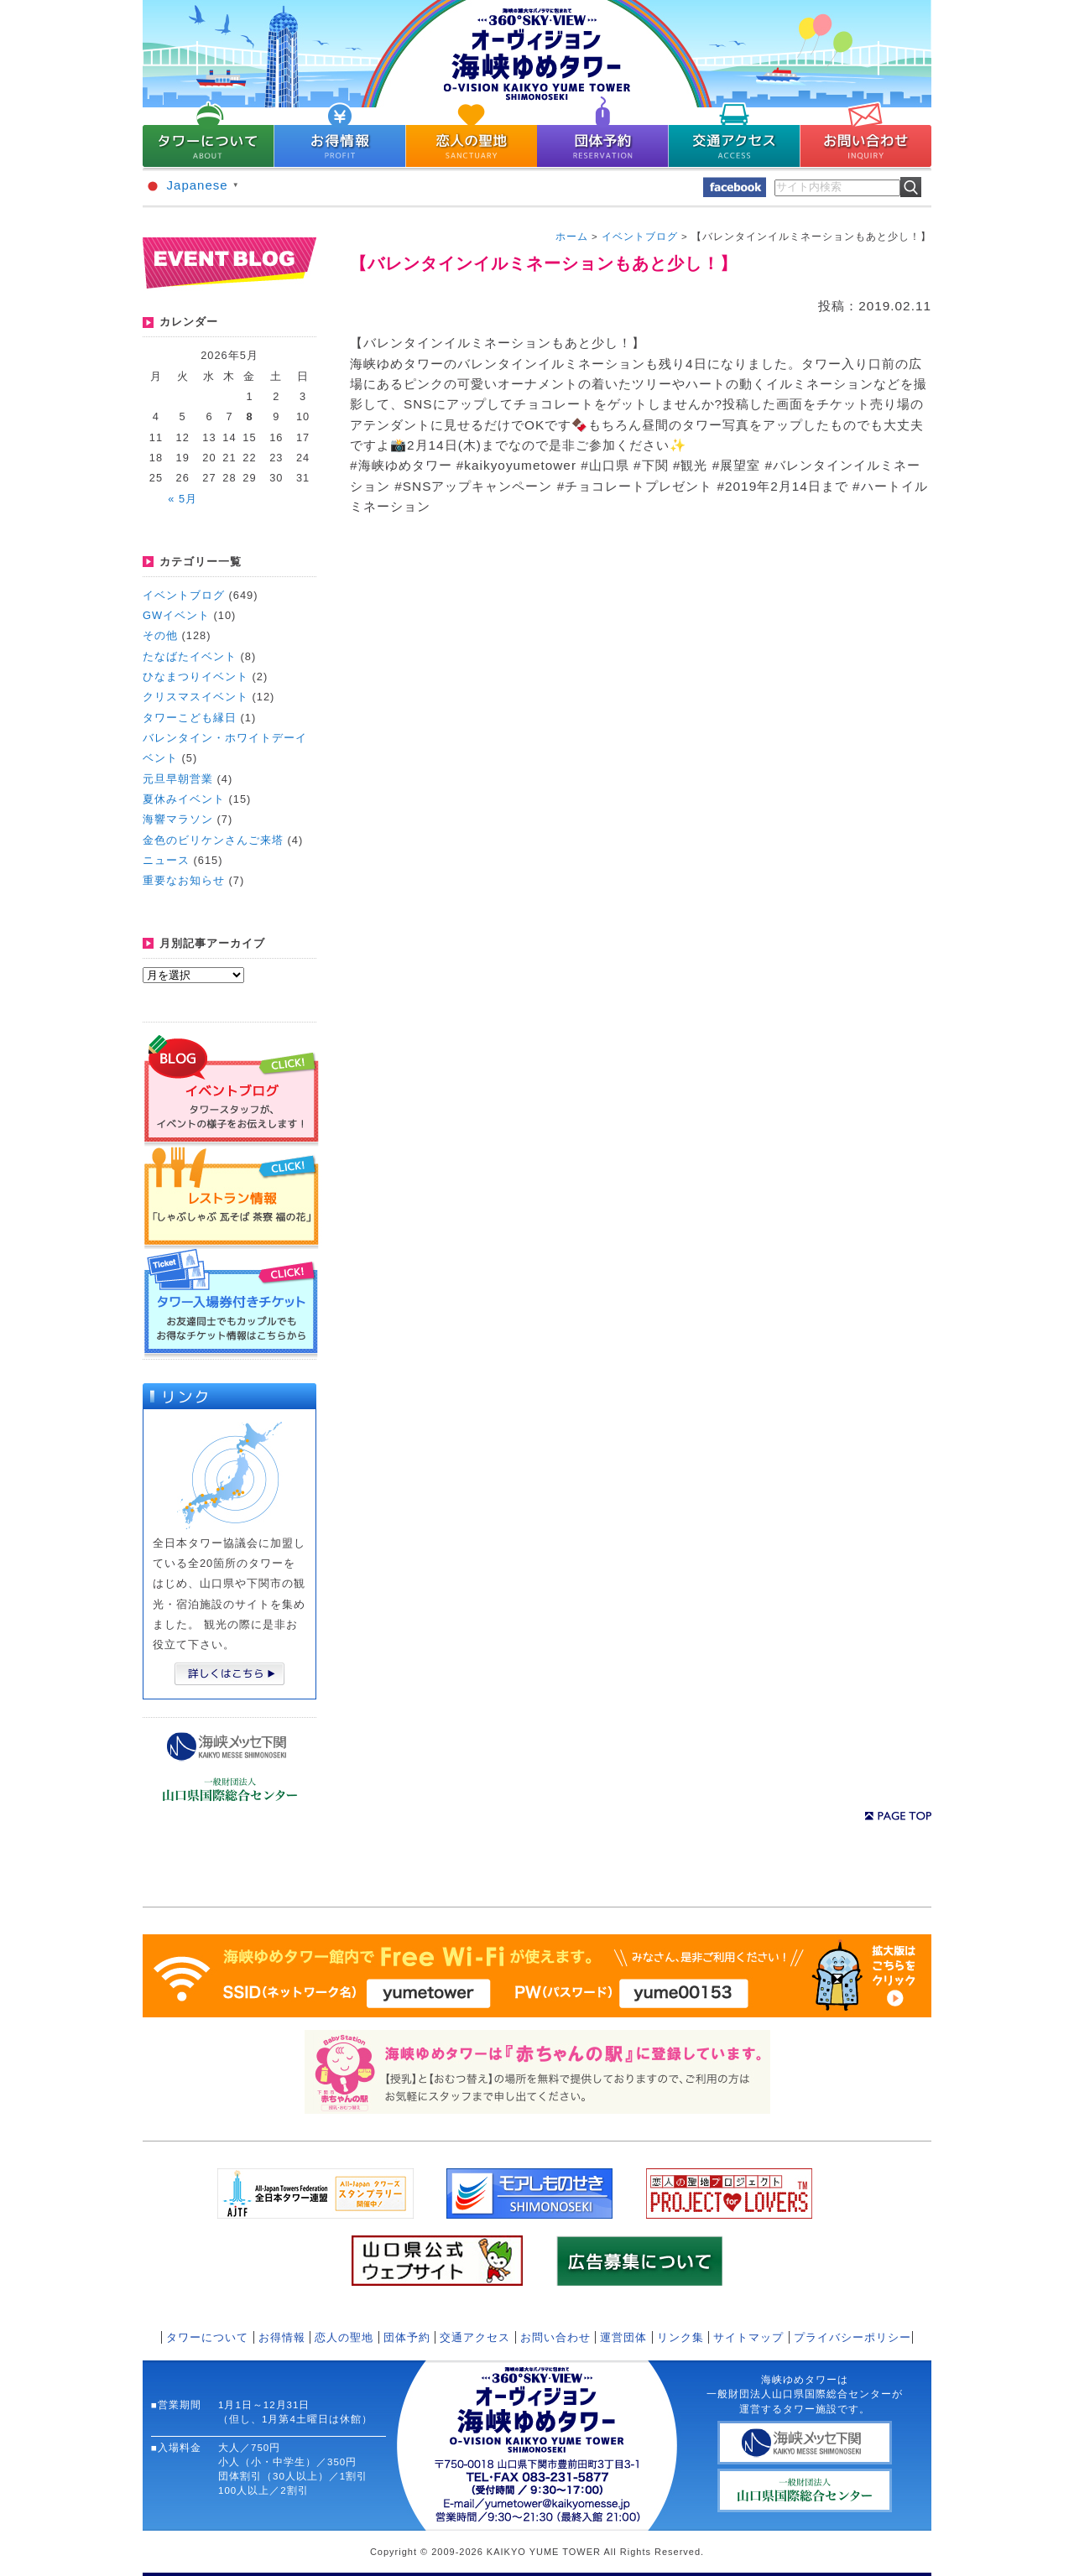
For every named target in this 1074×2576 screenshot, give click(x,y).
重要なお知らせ (184, 880)
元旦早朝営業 (178, 779)
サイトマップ (748, 2337)
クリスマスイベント (195, 696)
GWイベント (176, 615)
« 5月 (182, 498)
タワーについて (207, 2337)
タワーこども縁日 (190, 717)
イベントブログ (184, 595)
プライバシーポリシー (852, 2337)
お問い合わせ (555, 2337)
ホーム (571, 237)
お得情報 (281, 2337)
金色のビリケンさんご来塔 (213, 840)
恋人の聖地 (344, 2337)
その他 (160, 635)
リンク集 (680, 2337)
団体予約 (406, 2337)
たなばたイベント (190, 656)
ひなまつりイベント (195, 676)
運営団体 (623, 2337)
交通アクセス (475, 2337)
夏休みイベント (184, 799)
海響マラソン (178, 819)
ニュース (166, 860)
